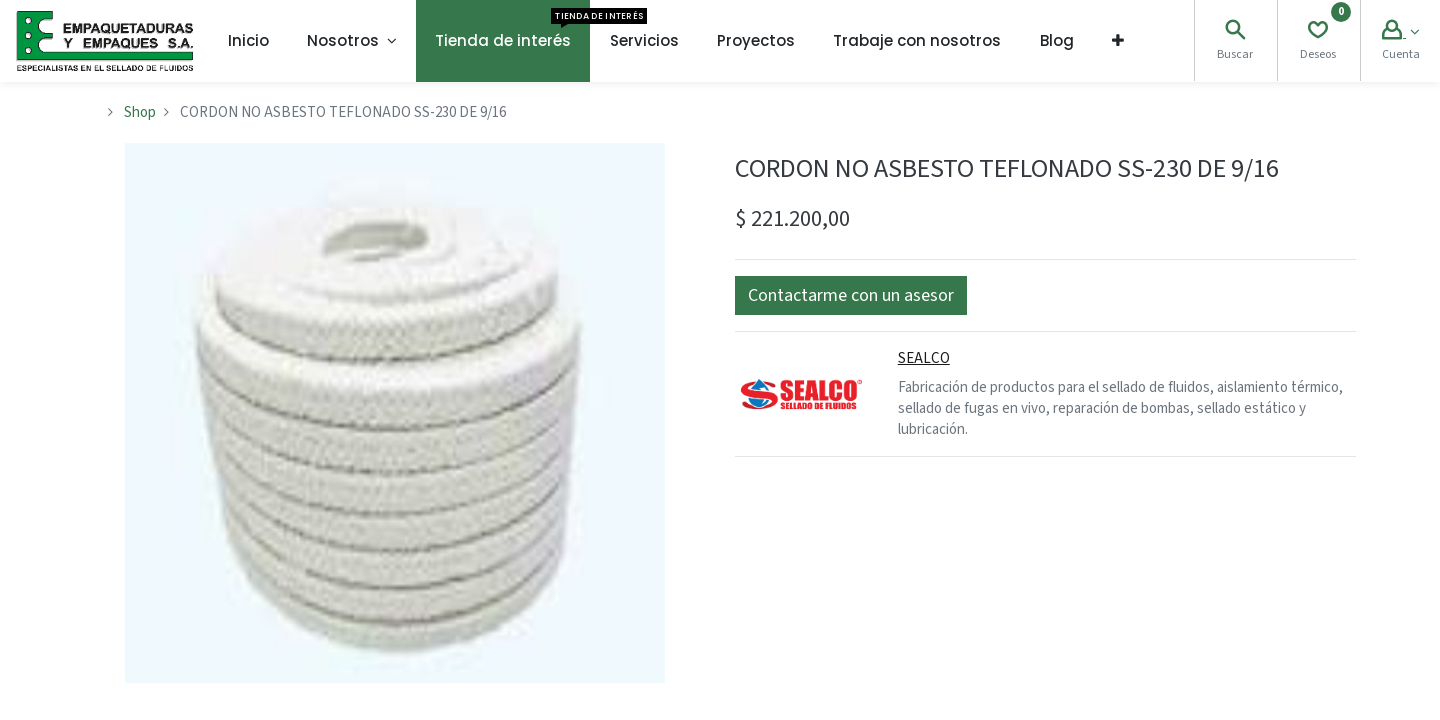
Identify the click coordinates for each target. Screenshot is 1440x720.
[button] (1118, 41)
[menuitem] (248, 41)
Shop (140, 112)
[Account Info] (1400, 32)
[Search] (1235, 32)
